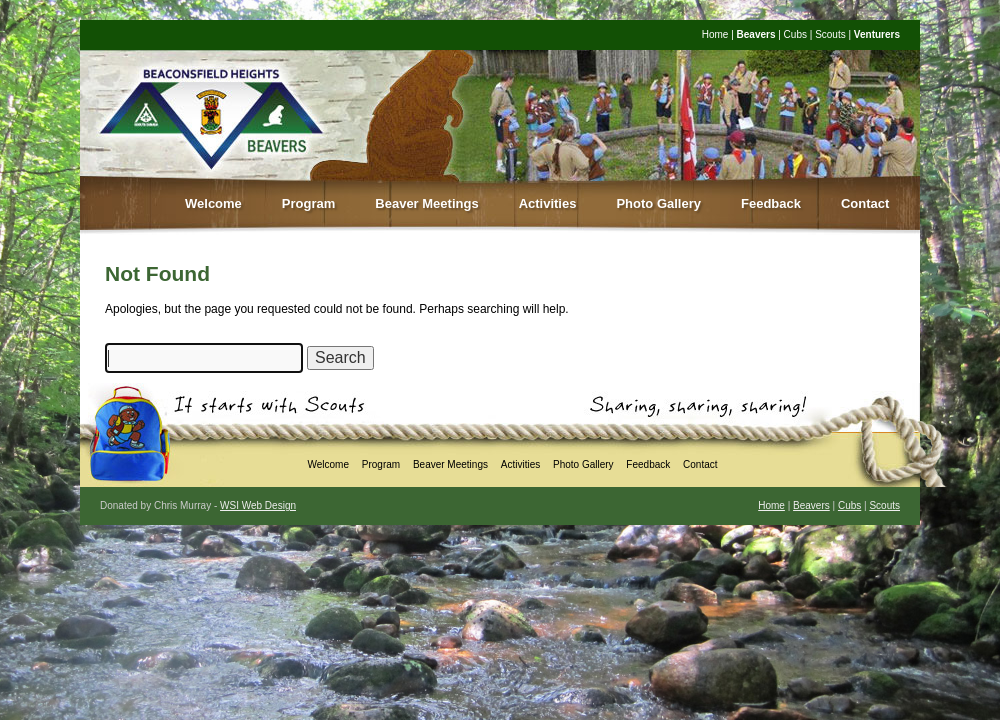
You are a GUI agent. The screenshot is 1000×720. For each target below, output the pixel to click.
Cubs (795, 34)
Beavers (756, 34)
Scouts (830, 34)
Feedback (771, 203)
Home (715, 34)
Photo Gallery (658, 203)
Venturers (877, 34)
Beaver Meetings (426, 203)
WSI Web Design (258, 505)
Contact (865, 203)
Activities (548, 203)
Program (308, 203)
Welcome (213, 203)
